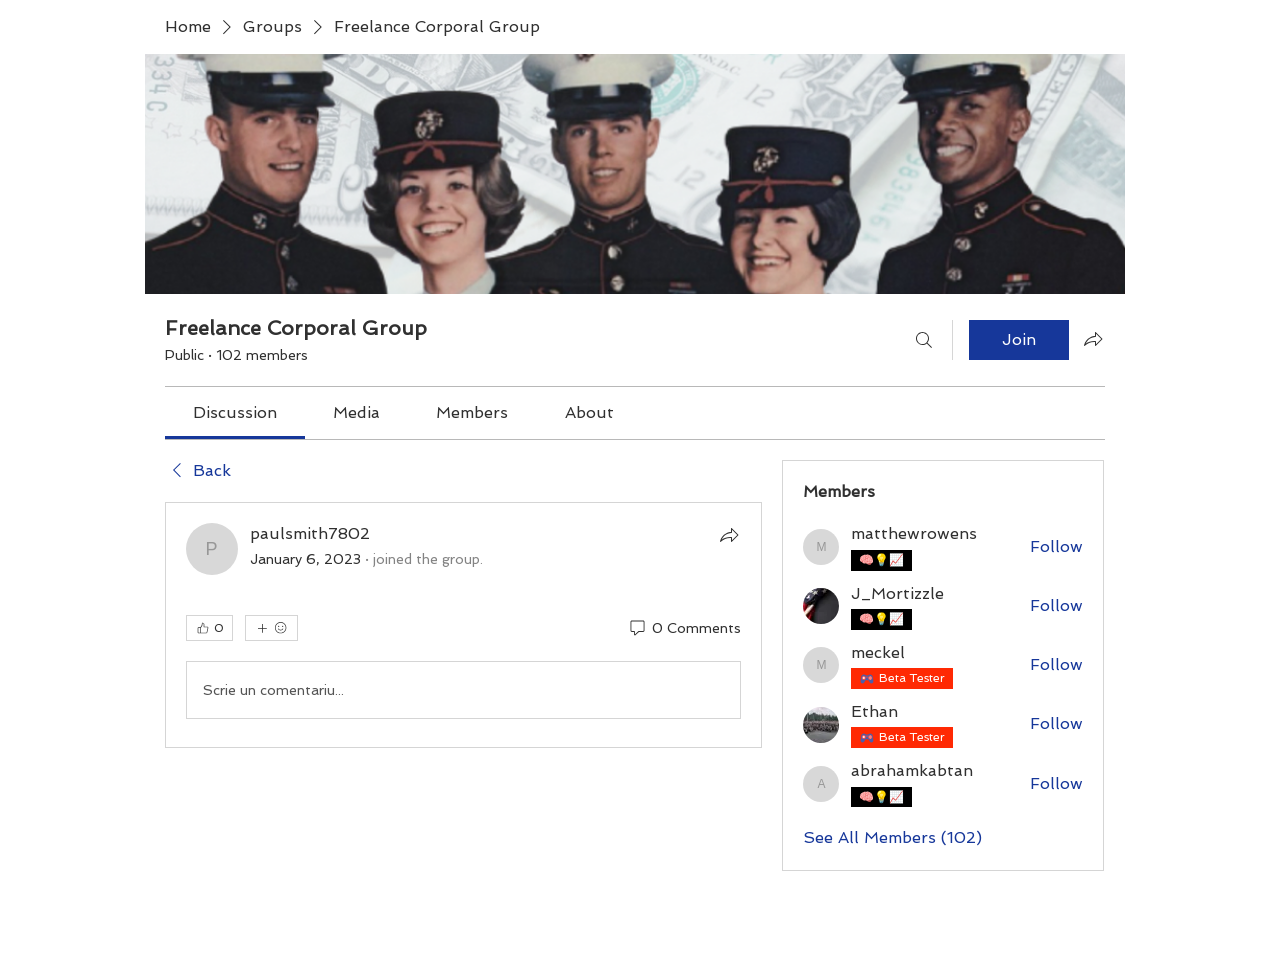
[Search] (924, 340)
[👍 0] (209, 628)
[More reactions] (271, 628)
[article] (464, 625)
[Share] (729, 535)
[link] (235, 412)
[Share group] (1093, 339)
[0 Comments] (684, 629)
